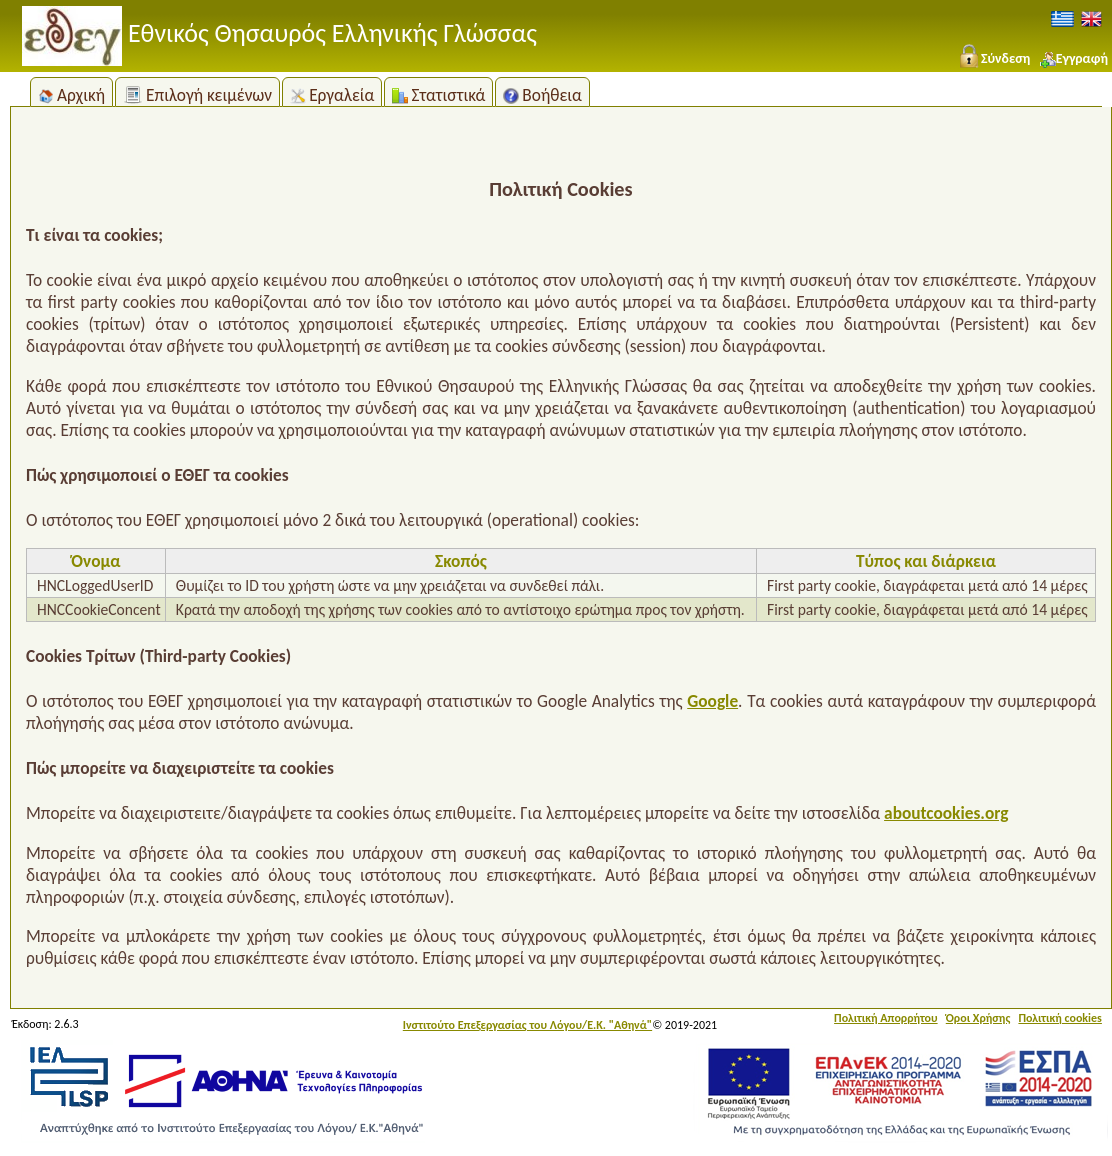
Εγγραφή (1074, 58)
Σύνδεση (993, 58)
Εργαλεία (332, 95)
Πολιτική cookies (1059, 1018)
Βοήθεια (542, 95)
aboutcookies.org (946, 813)
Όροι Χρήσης (978, 1018)
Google (712, 701)
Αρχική (71, 95)
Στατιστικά (438, 95)
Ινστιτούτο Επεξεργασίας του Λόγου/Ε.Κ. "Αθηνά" (527, 1025)
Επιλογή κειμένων (197, 95)
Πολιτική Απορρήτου (886, 1018)
